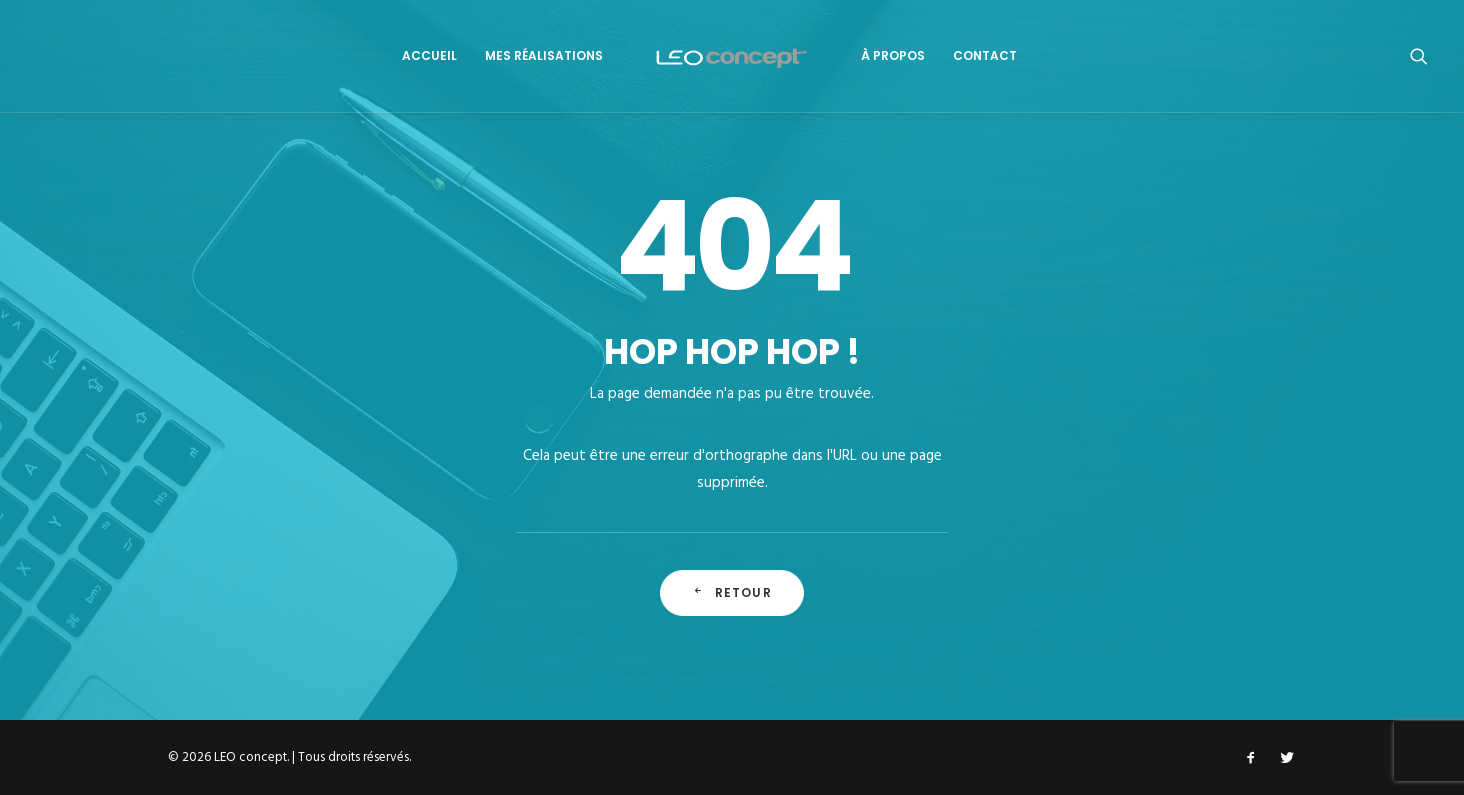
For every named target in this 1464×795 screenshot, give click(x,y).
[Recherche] (1419, 56)
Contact (985, 55)
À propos (893, 55)
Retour (731, 592)
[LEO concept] (732, 56)
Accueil (429, 55)
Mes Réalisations (544, 55)
